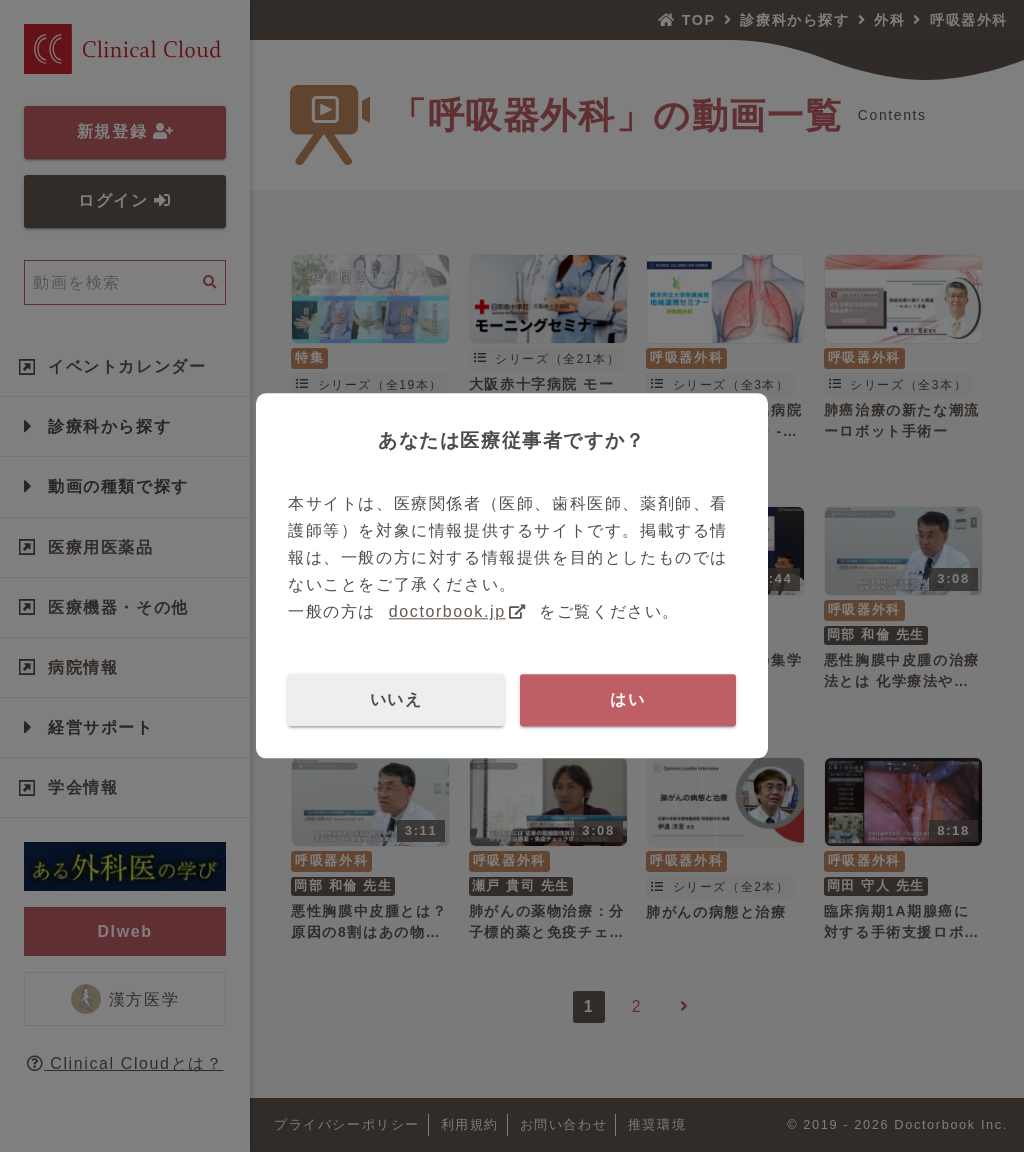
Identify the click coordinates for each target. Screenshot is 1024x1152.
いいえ (396, 699)
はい (627, 699)
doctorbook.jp (447, 612)
